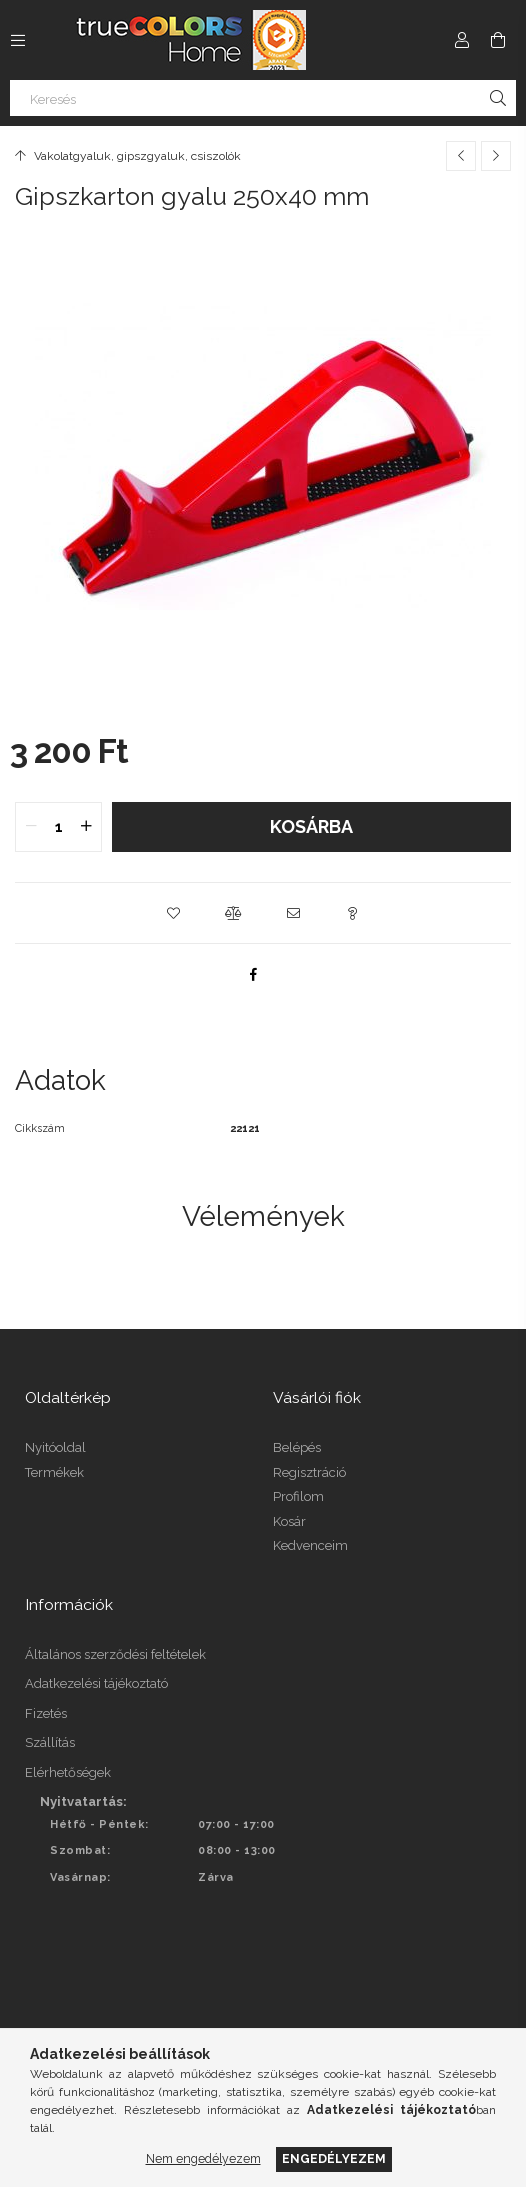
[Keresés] (263, 98)
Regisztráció (309, 1472)
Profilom (298, 1496)
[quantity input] (58, 827)
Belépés (297, 1447)
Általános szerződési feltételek (115, 1654)
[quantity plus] (86, 827)
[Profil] (462, 40)
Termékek (54, 1472)
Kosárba (311, 826)
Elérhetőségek (68, 1772)
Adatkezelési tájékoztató (96, 1683)
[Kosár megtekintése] (498, 40)
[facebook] (253, 974)
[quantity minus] (31, 827)
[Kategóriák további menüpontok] (18, 40)
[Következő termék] (496, 156)
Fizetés (46, 1713)
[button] (173, 913)
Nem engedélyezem (203, 2158)
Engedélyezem (334, 2158)
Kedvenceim (310, 1545)
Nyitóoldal (55, 1447)
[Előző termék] (461, 156)
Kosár (289, 1521)
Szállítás (50, 1742)
